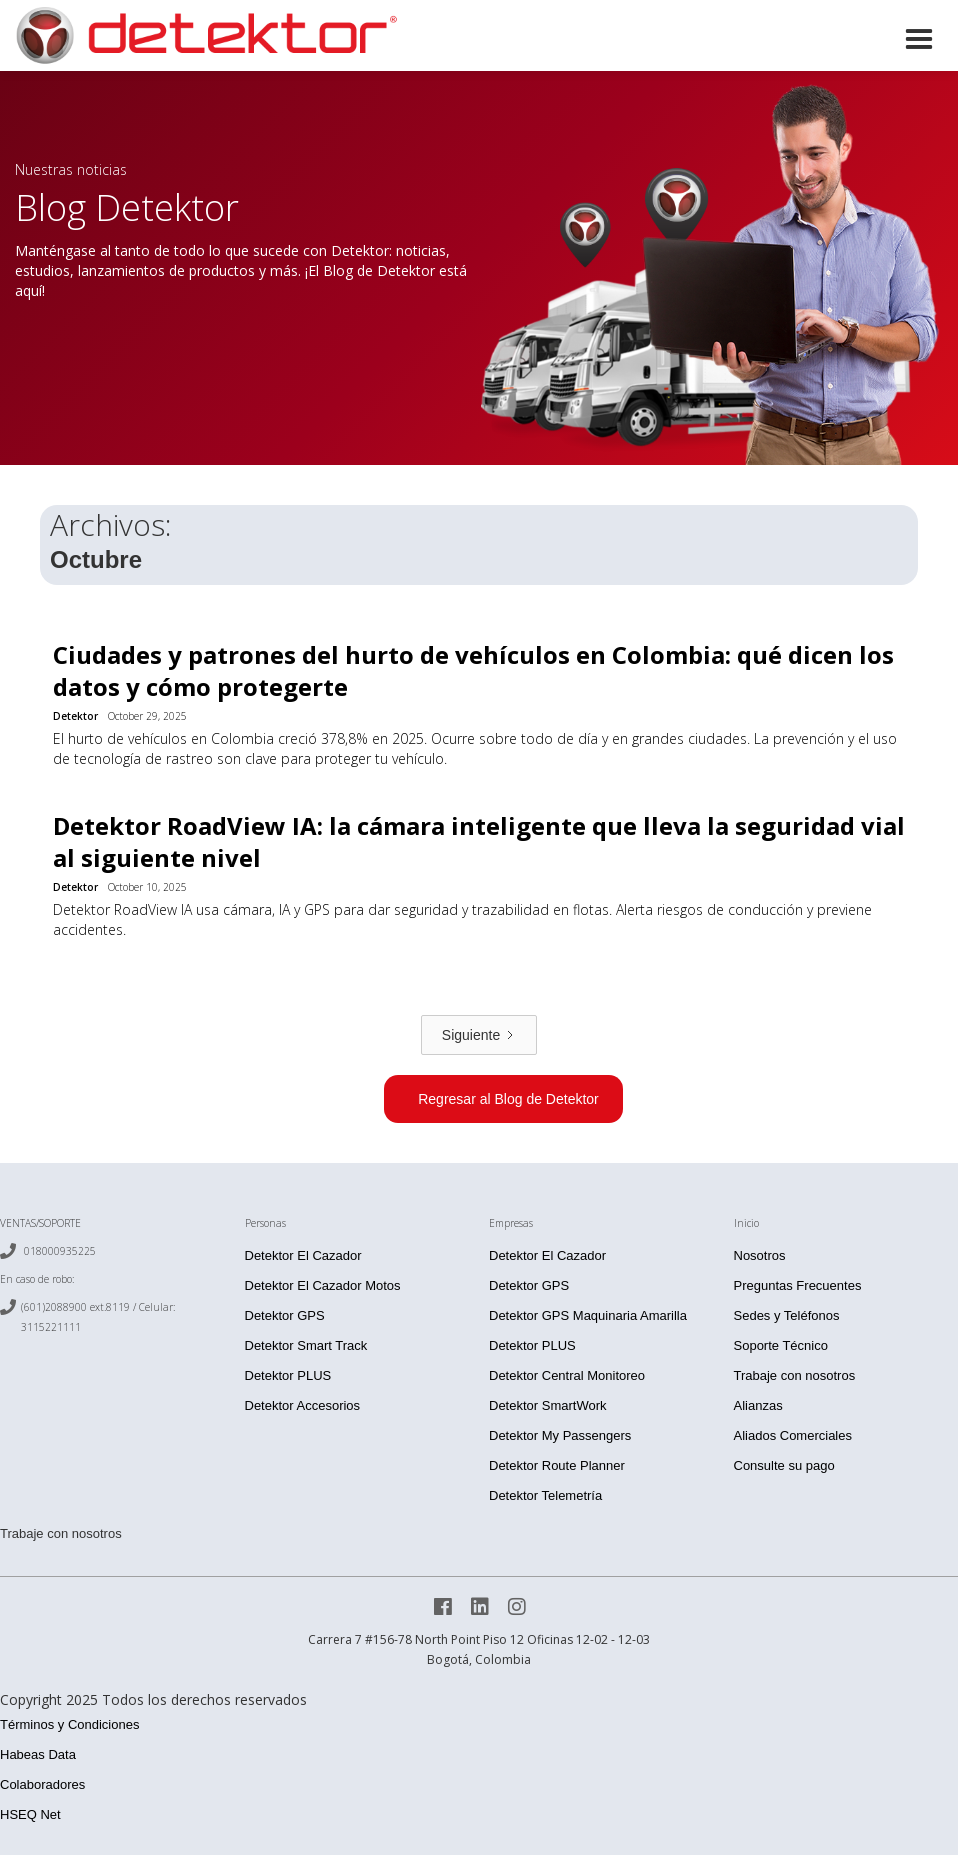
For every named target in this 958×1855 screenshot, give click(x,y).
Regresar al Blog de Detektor (508, 1099)
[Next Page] (479, 1035)
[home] (205, 35)
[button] (919, 37)
